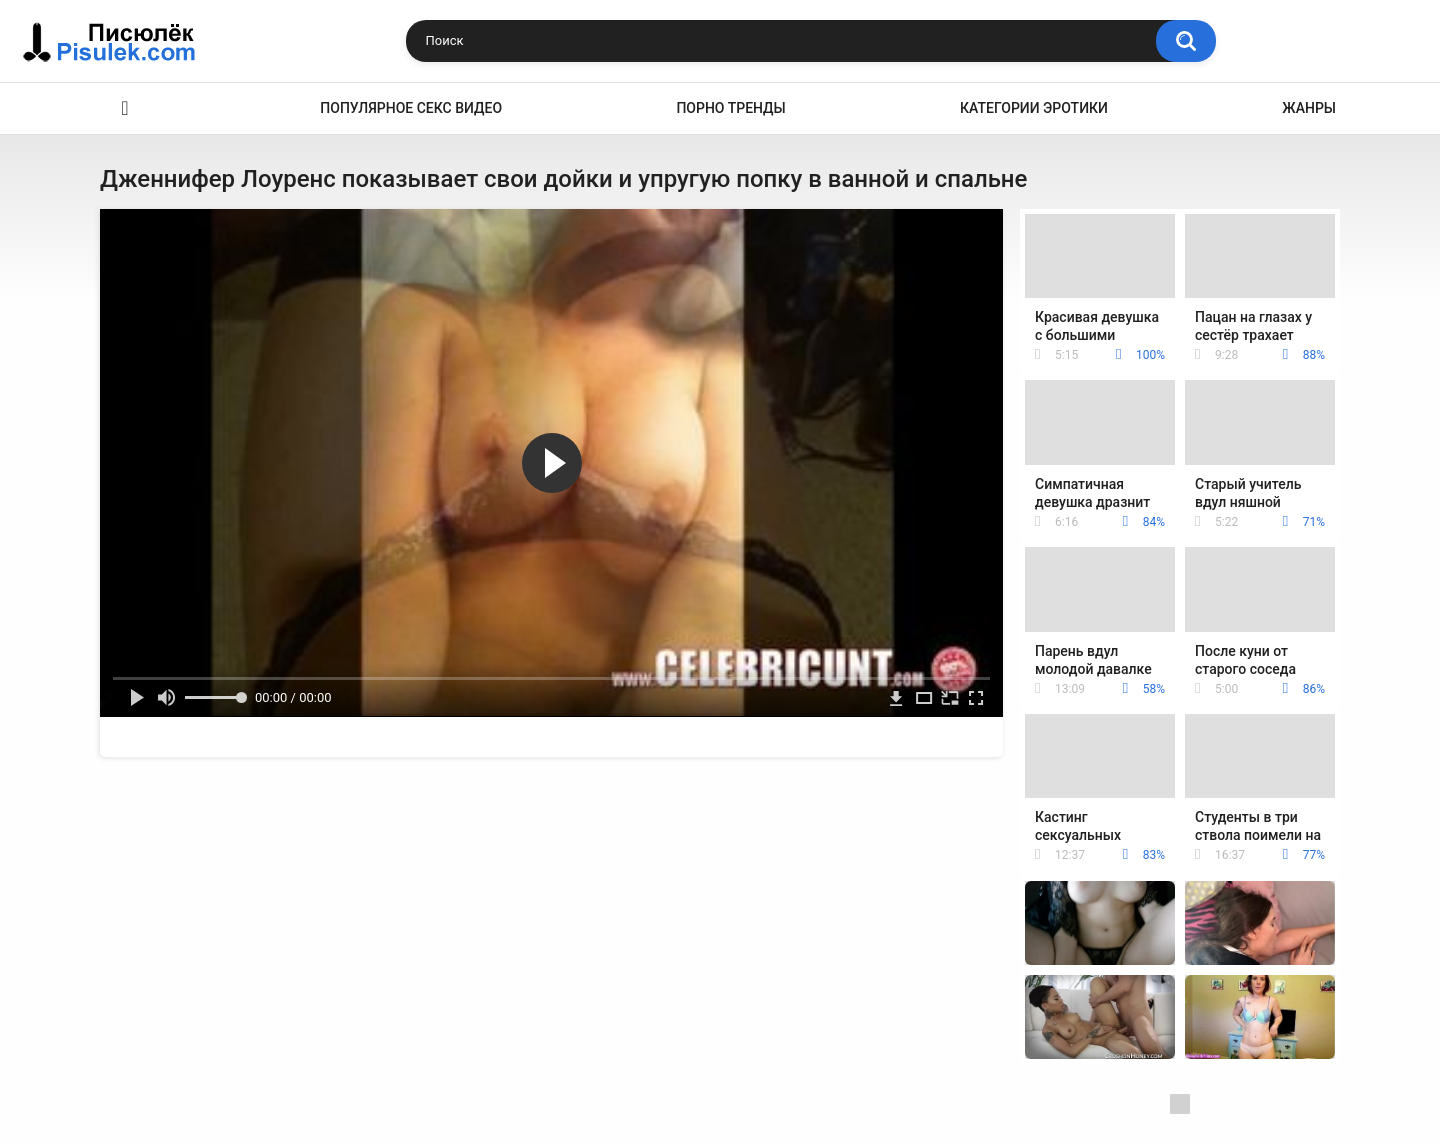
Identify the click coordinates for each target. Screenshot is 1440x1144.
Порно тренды (730, 108)
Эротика (125, 108)
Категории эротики (1034, 108)
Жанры (1309, 108)
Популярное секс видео (411, 108)
